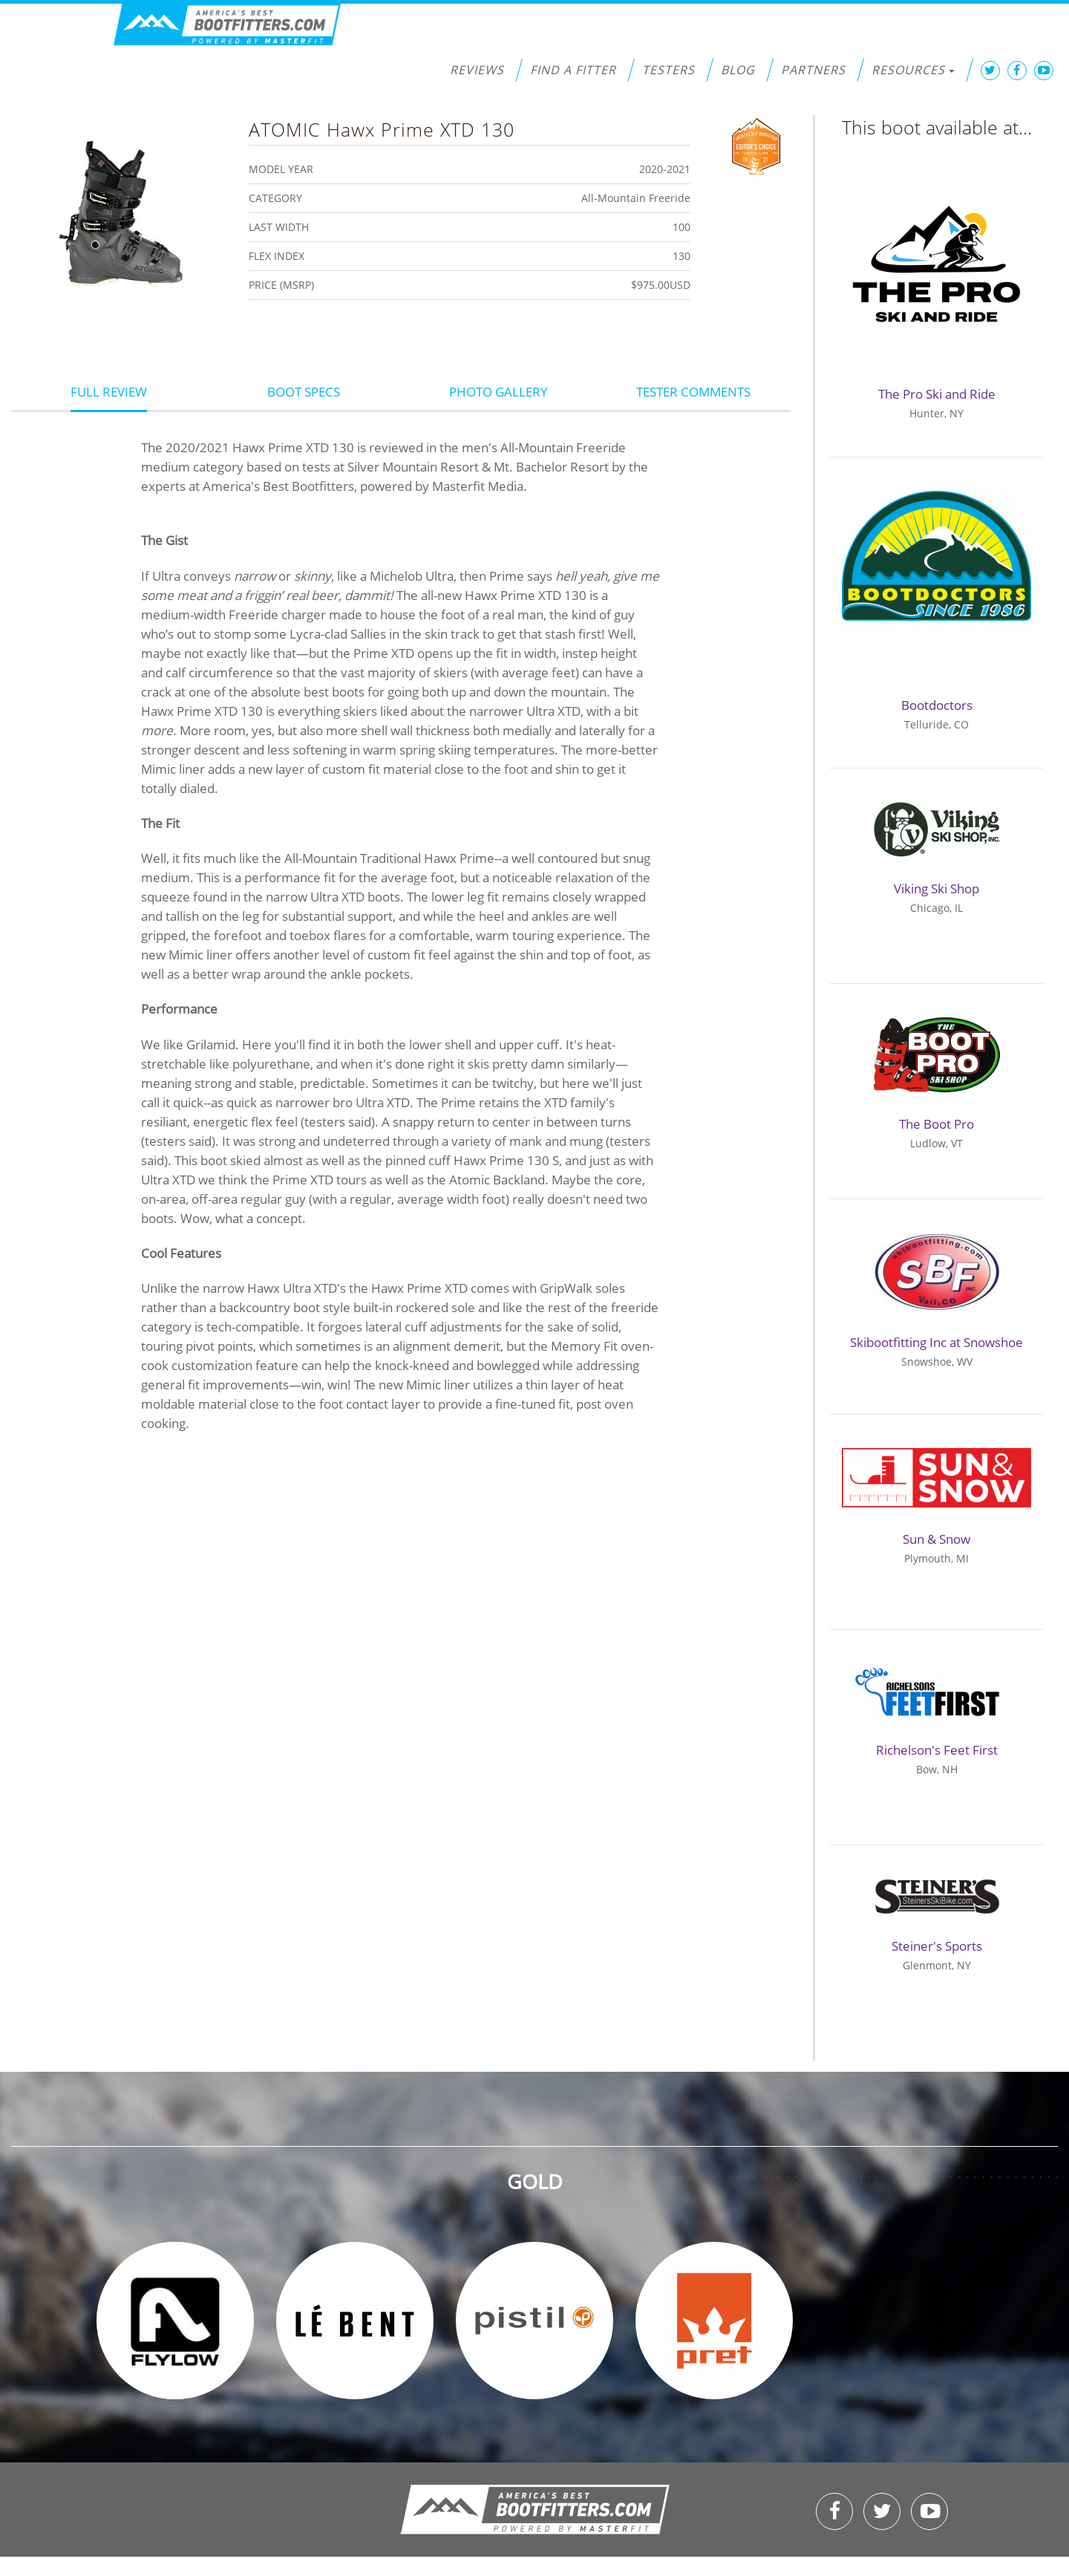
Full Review (109, 391)
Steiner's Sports (937, 1945)
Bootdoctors (936, 705)
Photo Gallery (498, 391)
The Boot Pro (936, 1123)
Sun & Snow (936, 1539)
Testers (668, 70)
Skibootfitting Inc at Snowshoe (936, 1342)
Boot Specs (303, 391)
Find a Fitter (573, 70)
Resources (913, 70)
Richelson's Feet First (937, 1749)
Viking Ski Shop (936, 888)
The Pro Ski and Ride (937, 393)
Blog (738, 70)
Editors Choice (756, 145)
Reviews (477, 70)
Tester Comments (693, 391)
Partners (813, 70)
